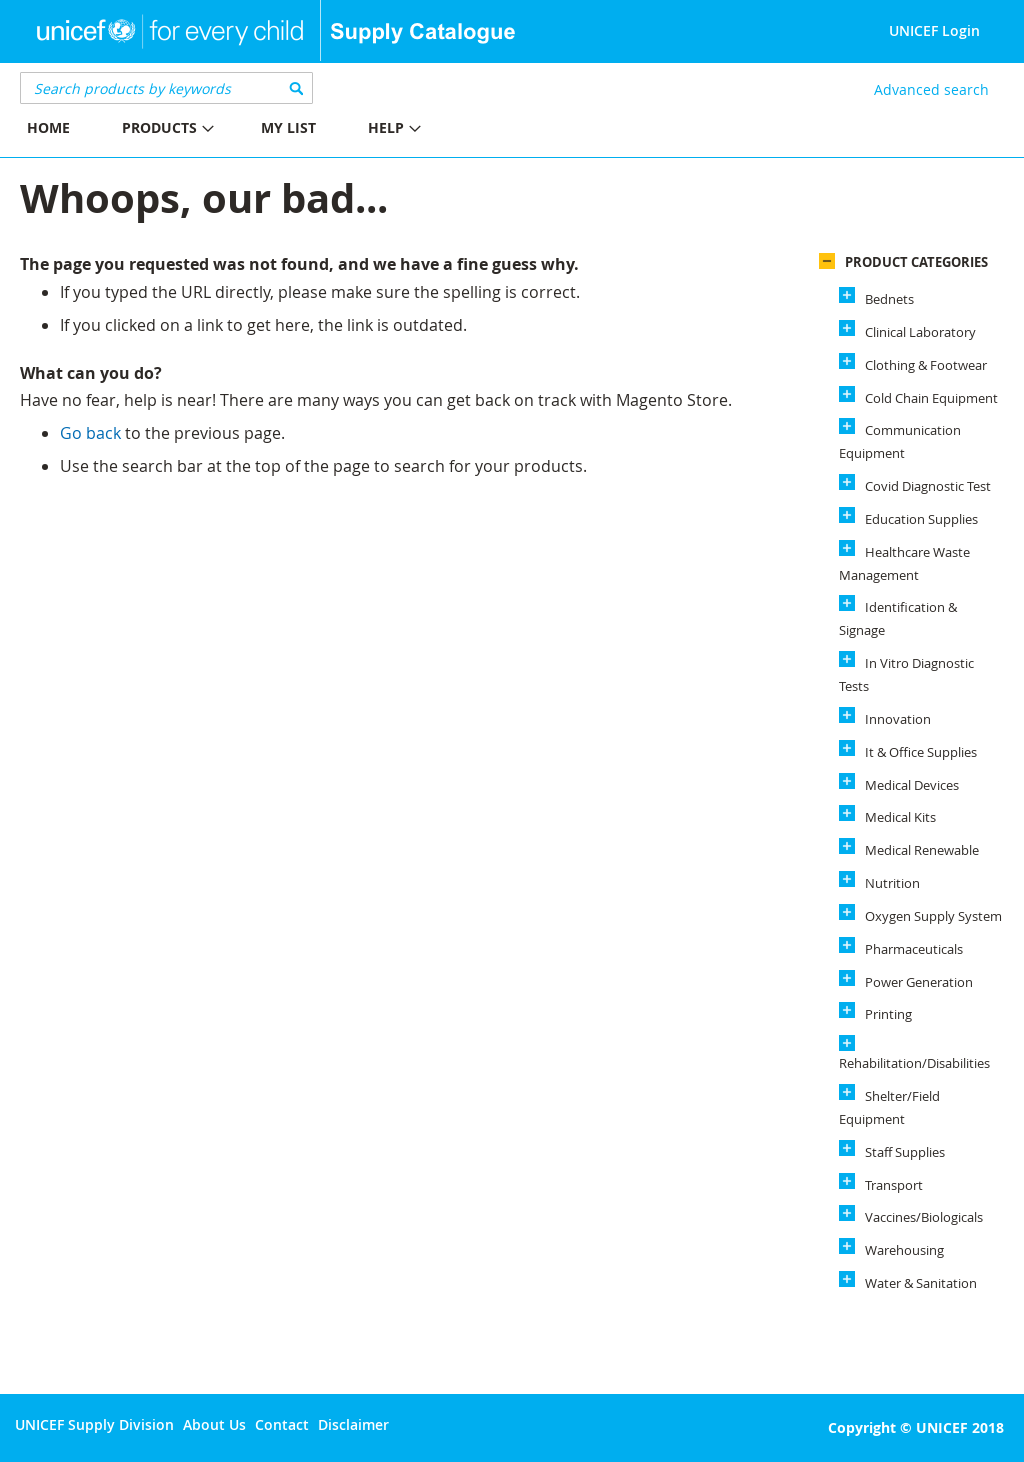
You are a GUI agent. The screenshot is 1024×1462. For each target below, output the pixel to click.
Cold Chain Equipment (931, 398)
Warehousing (904, 1250)
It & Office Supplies (921, 752)
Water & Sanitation (921, 1283)
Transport (894, 1185)
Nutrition (892, 883)
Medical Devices (912, 785)
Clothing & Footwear (926, 365)
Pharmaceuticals (914, 949)
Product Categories (916, 262)
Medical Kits (900, 817)
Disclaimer (353, 1424)
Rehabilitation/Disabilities (914, 1063)
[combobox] (166, 88)
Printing (888, 1014)
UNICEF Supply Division (94, 1424)
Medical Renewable (922, 850)
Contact (282, 1424)
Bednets (889, 299)
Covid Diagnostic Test (928, 486)
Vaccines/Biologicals (924, 1217)
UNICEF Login (934, 30)
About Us (214, 1424)
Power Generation (919, 982)
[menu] (256, 130)
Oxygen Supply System (933, 916)
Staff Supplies (905, 1152)
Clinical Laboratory (920, 332)
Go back (90, 433)
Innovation (898, 719)
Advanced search (931, 89)
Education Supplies (921, 519)
